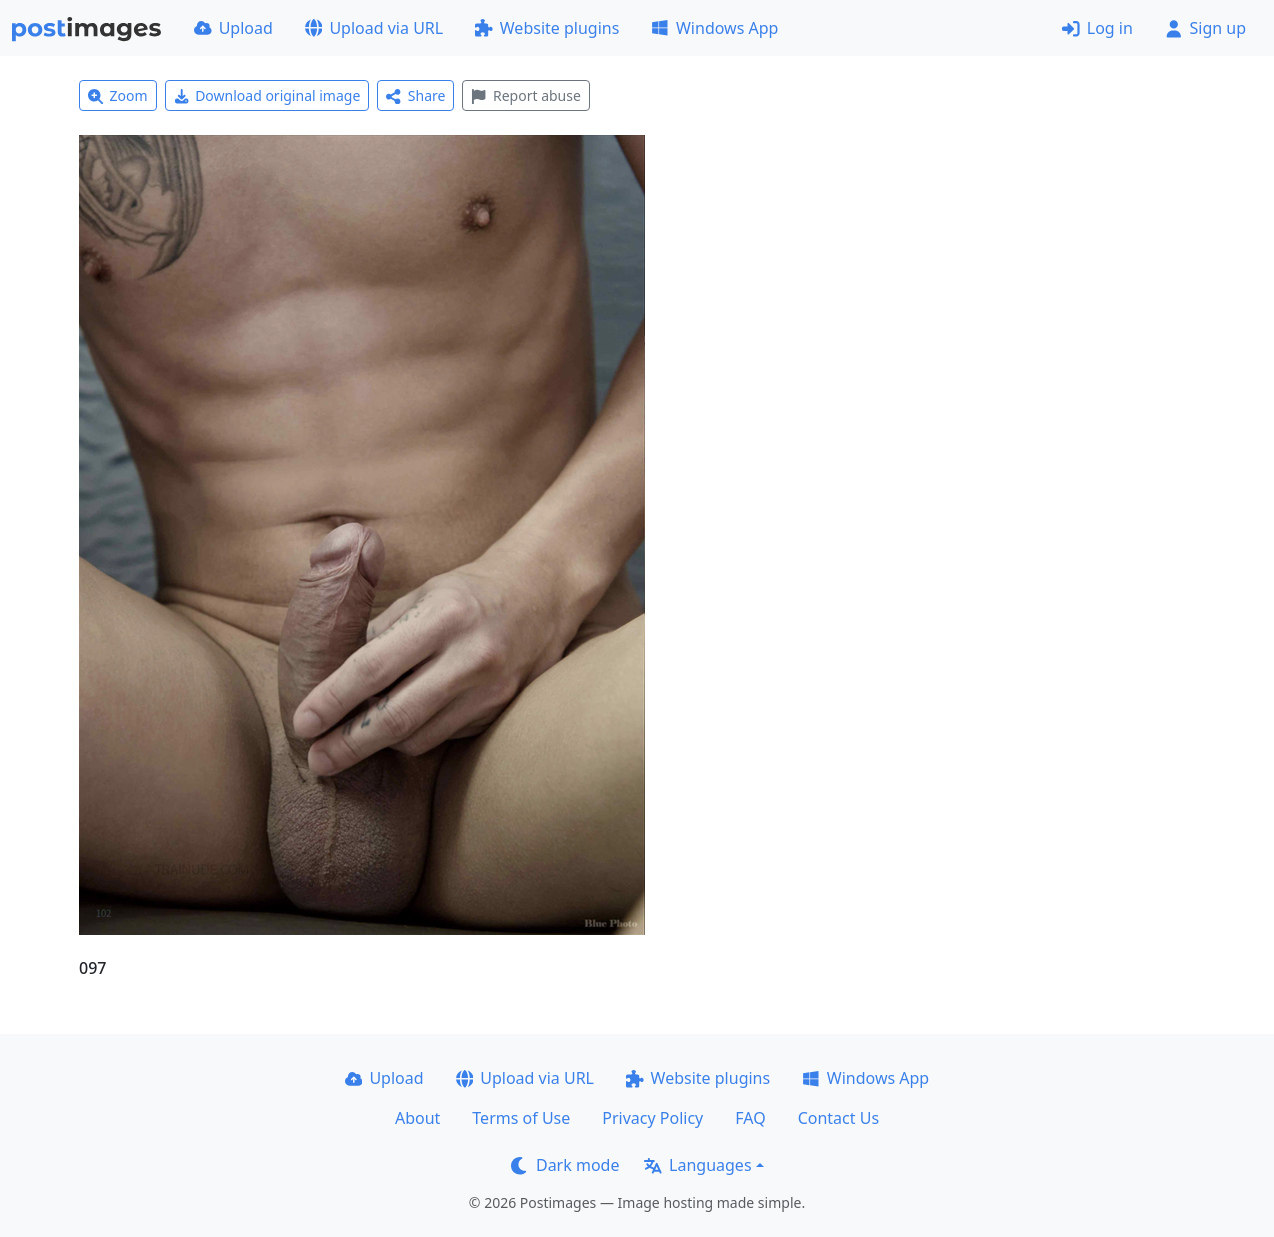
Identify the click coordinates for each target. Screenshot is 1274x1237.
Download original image (267, 95)
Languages (697, 1165)
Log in (1097, 28)
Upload (233, 28)
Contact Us (838, 1118)
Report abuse (525, 95)
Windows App (714, 28)
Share (415, 95)
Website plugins (547, 28)
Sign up (1205, 28)
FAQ (750, 1118)
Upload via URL (374, 28)
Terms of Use (521, 1118)
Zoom (118, 95)
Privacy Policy (652, 1118)
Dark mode (565, 1165)
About (417, 1118)
